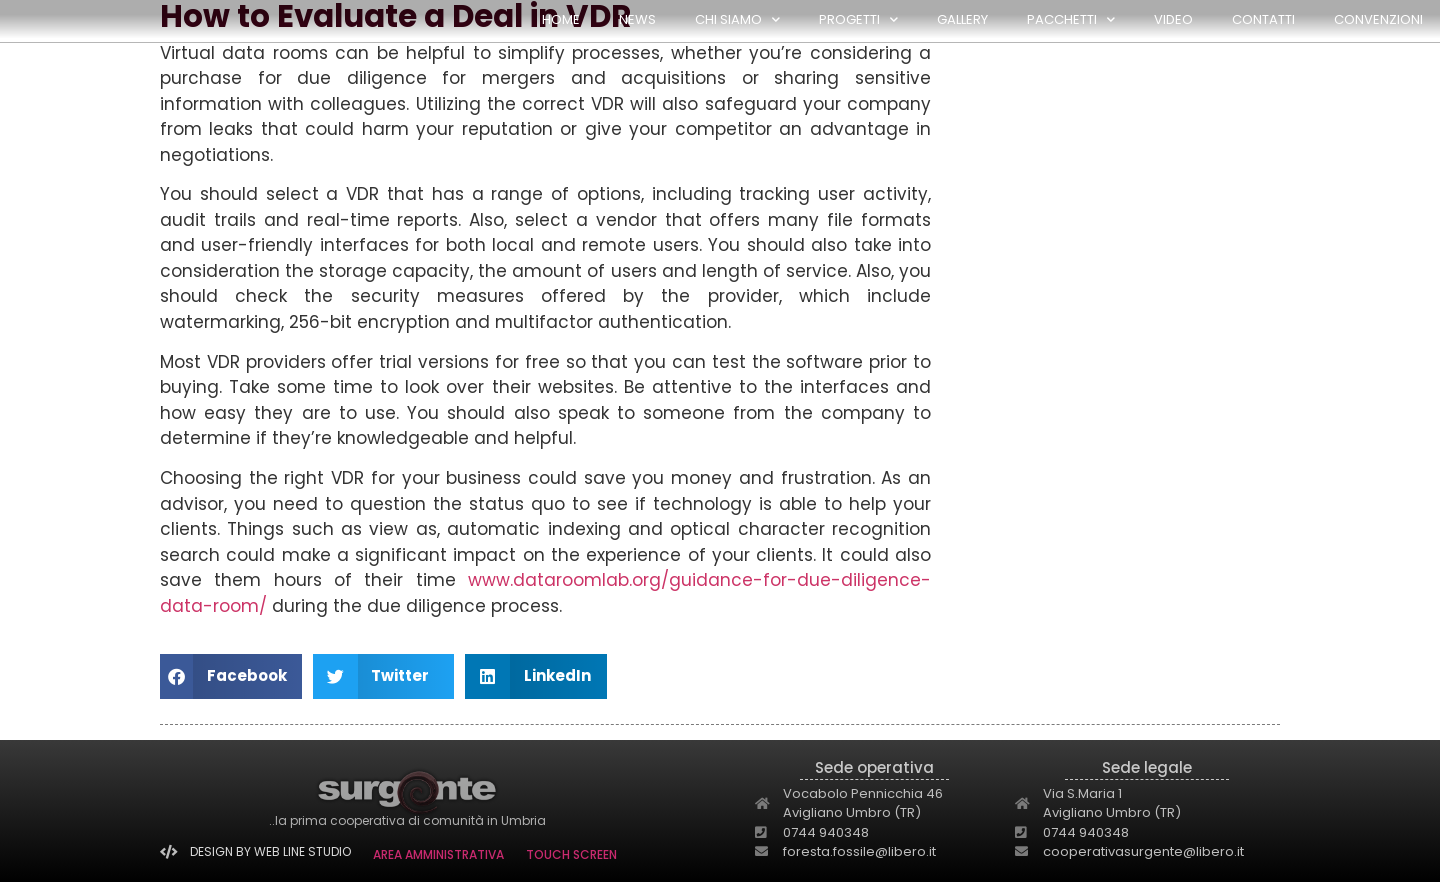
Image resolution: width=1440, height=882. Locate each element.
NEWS (637, 19)
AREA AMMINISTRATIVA (438, 854)
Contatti (1263, 19)
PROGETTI (858, 19)
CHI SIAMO (737, 19)
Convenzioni (1378, 19)
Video (1173, 19)
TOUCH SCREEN (571, 854)
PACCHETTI (1071, 19)
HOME (561, 19)
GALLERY (962, 19)
